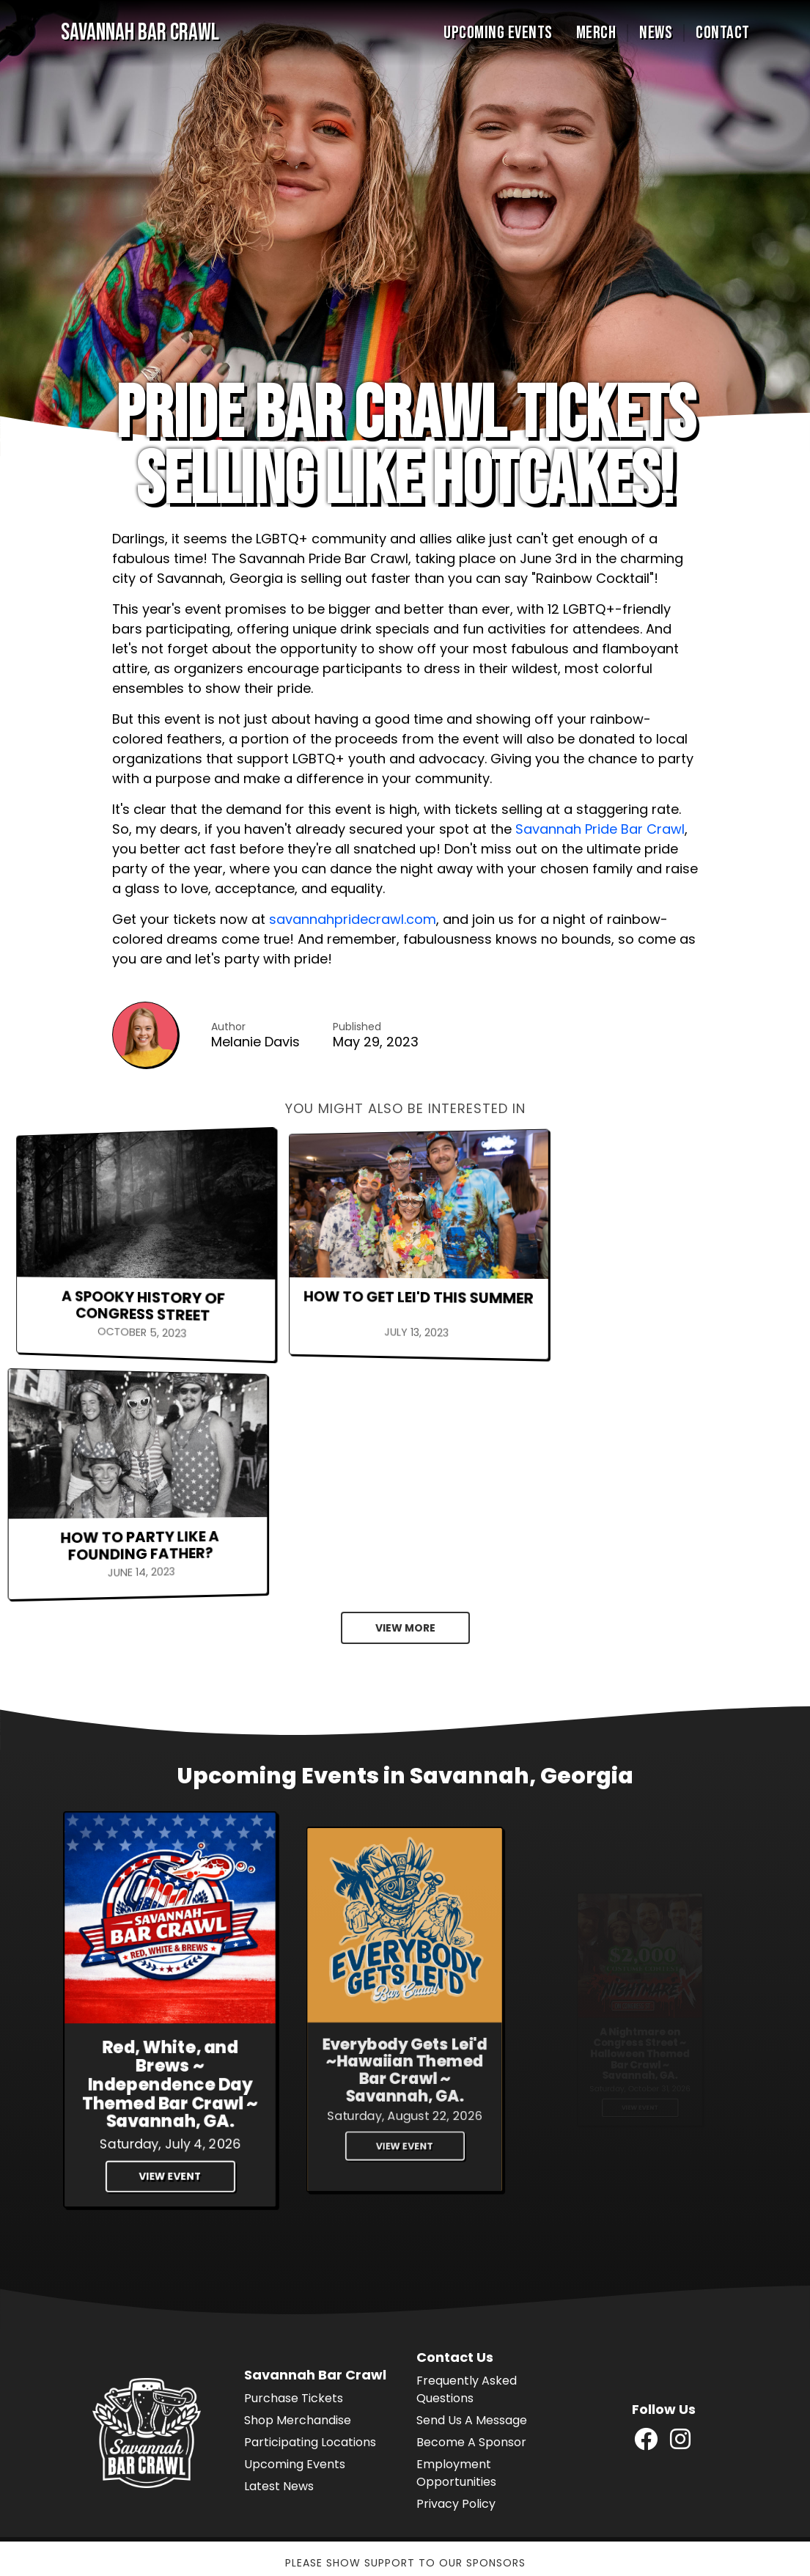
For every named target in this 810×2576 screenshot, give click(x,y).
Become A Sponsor (471, 2198)
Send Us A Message (471, 2176)
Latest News (279, 2242)
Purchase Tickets (293, 2154)
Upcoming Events (498, 33)
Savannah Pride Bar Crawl (600, 829)
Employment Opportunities (456, 2229)
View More (405, 1383)
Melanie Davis (255, 1041)
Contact (723, 33)
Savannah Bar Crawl (140, 32)
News (655, 33)
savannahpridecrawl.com (352, 919)
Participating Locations (310, 2198)
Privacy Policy (456, 2259)
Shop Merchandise (297, 2176)
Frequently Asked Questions (466, 2145)
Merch (596, 33)
